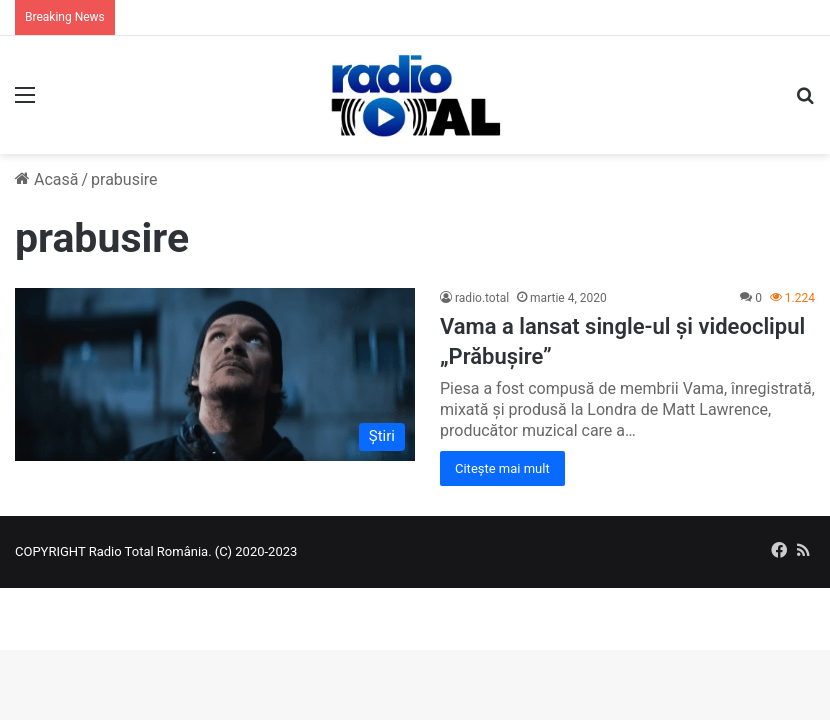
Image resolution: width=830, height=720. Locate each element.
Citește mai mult (502, 468)
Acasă (46, 179)
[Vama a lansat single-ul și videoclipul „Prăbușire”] (215, 374)
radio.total (482, 298)
